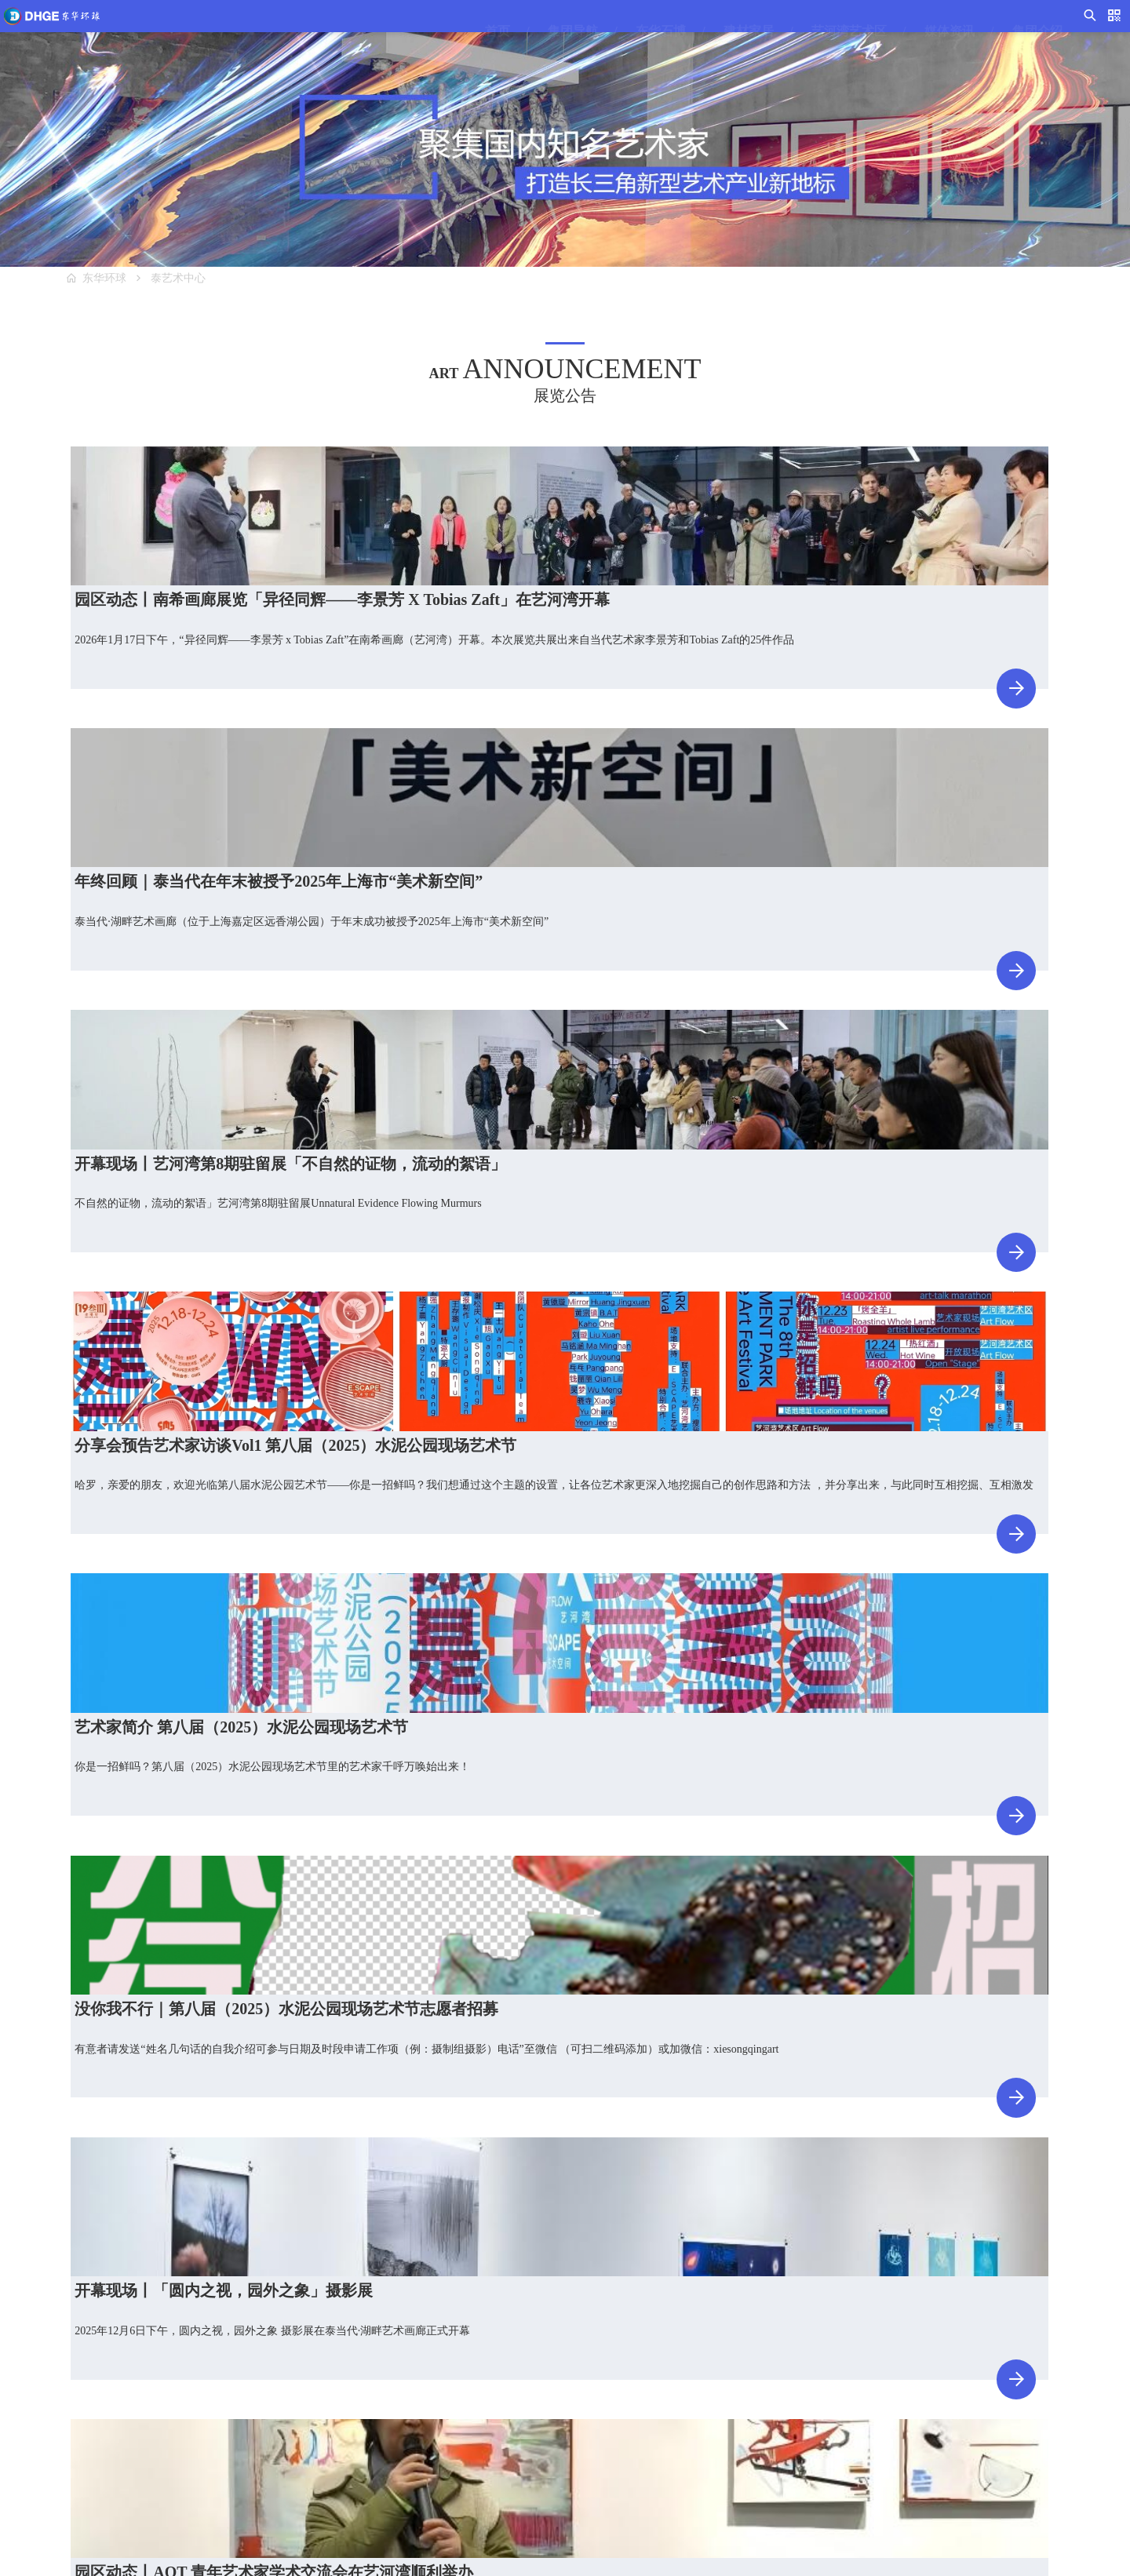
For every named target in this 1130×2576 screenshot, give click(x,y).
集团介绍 (987, 31)
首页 (447, 31)
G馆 (215, 2405)
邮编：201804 (950, 2458)
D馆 (64, 2462)
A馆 (64, 2377)
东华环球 (116, 286)
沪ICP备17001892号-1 (706, 2556)
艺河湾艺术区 (799, 31)
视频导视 (531, 2377)
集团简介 (683, 2377)
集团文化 (683, 2405)
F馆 (215, 2377)
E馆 (64, 2490)
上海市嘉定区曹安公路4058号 (988, 2430)
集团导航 (523, 31)
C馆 (64, 2433)
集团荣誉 (683, 2433)
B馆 (64, 2405)
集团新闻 (531, 2405)
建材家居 (698, 31)
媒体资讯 (899, 31)
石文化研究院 (239, 2462)
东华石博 (610, 31)
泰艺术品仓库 (391, 2433)
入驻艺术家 (385, 2405)
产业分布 (683, 2462)
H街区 (221, 2433)
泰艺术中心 (204, 286)
